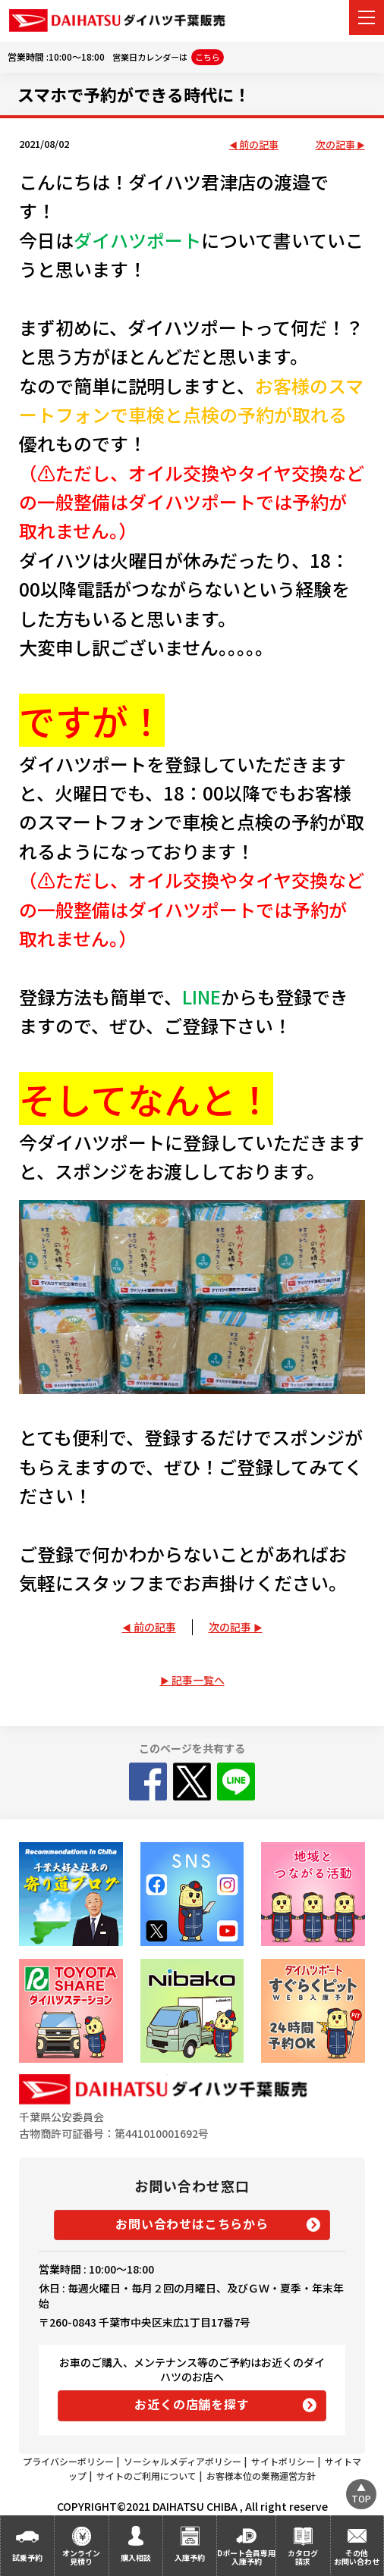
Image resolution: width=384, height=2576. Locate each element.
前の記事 (259, 145)
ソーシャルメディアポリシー (182, 2461)
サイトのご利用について (146, 2475)
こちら (207, 57)
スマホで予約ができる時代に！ (133, 94)
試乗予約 (27, 2557)
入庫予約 (190, 2557)
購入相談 (136, 2557)
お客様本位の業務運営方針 (261, 2475)
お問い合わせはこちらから (192, 2223)
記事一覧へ (198, 1680)
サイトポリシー (283, 2461)
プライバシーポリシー (68, 2461)
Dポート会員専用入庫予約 (246, 2557)
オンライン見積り (81, 2557)
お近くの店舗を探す (191, 2404)
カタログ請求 (303, 2557)
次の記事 (335, 145)
